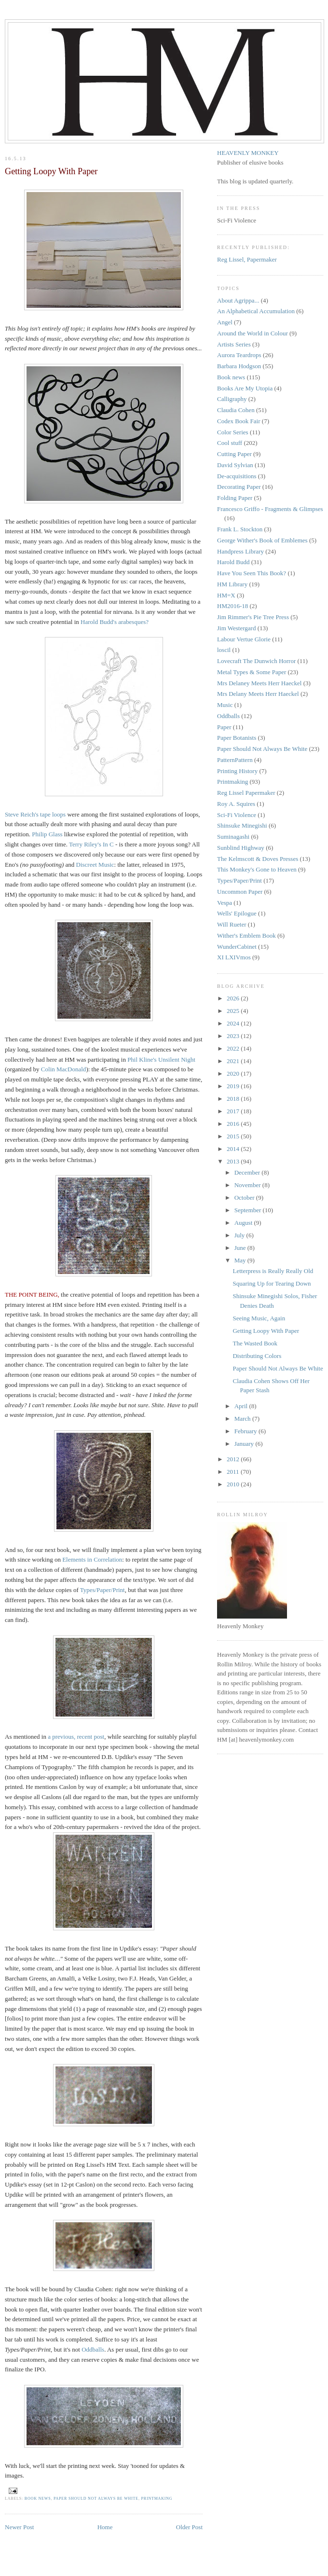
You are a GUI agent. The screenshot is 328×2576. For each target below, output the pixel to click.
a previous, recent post (76, 1736)
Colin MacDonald (63, 1069)
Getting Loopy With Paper (265, 1330)
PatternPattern (235, 759)
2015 (234, 1136)
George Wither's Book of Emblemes (262, 540)
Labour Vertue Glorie (244, 639)
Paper (224, 727)
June (240, 1247)
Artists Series (234, 344)
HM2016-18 (232, 605)
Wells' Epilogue (237, 913)
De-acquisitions (237, 476)
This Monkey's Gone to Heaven (257, 869)
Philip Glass (47, 834)
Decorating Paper (239, 486)
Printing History (237, 771)
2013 (234, 1161)
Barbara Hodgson (239, 366)
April (241, 1406)
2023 (234, 1035)
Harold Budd (233, 562)
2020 (234, 1073)
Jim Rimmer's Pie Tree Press (253, 617)
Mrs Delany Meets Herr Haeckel (258, 693)
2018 (234, 1098)
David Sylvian (235, 465)
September (248, 1210)
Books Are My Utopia (245, 388)
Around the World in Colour (252, 333)
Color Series (232, 432)
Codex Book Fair (238, 421)
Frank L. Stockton (239, 529)
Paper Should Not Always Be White (96, 2498)
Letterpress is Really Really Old (272, 1270)
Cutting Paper (234, 453)
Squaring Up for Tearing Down (271, 1283)
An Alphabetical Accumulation (256, 311)
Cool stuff (229, 442)
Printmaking (157, 2498)
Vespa (224, 902)
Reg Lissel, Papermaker (247, 259)
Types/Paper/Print (102, 1589)
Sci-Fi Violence (236, 814)
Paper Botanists (236, 737)
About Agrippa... (238, 300)
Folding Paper (234, 497)
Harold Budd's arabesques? (115, 621)
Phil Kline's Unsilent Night (161, 1059)
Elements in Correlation (92, 1559)
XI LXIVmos (234, 957)
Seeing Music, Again (258, 1318)
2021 (234, 1061)
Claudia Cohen (236, 410)
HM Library (232, 584)
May (240, 1260)
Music (225, 704)
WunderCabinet (237, 946)
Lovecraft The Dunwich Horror (256, 661)
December (248, 1172)
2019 (234, 1086)
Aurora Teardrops (239, 355)
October (245, 1197)
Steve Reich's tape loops (35, 814)
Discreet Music (95, 864)
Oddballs (93, 2349)
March (243, 1418)
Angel (224, 322)
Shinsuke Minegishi (242, 825)
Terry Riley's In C (91, 844)
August (244, 1222)
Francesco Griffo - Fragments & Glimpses (270, 508)
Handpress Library (240, 551)
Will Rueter (231, 924)
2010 (234, 1484)
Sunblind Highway (240, 847)
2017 (234, 1111)
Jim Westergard (236, 628)
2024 (234, 1023)
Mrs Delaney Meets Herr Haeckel (259, 683)
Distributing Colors (256, 1355)
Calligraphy (231, 398)
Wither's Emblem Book (246, 935)
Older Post (189, 2527)
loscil (224, 649)
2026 (234, 998)
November (248, 1185)
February (246, 1431)
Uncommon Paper (239, 891)
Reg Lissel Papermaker (246, 792)
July (240, 1235)
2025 (234, 1010)
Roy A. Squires (236, 803)
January (245, 1443)
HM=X (226, 595)
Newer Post (19, 2527)
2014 (234, 1148)
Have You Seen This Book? (251, 573)
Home (105, 2527)
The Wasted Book (254, 1343)
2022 (234, 1048)
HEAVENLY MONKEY (248, 152)
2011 (234, 1471)
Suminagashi (233, 836)
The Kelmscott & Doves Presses (257, 858)
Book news (38, 2498)
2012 (234, 1459)
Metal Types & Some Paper (251, 672)
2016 (234, 1123)
